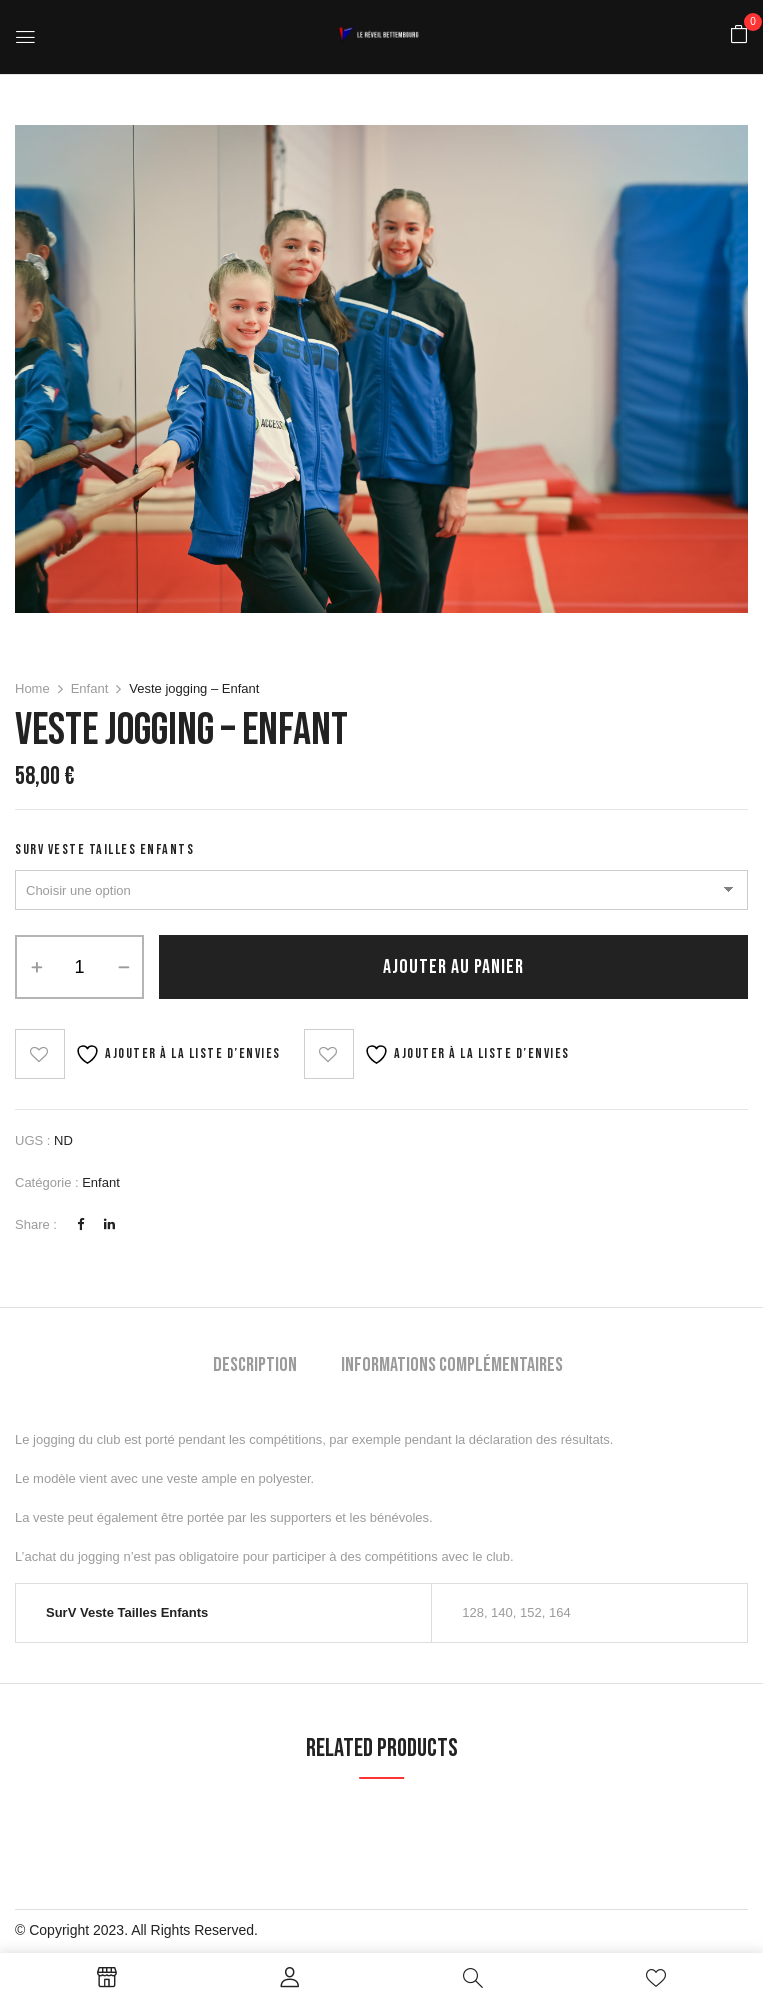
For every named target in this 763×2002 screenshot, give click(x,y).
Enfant (90, 688)
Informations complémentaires (452, 1365)
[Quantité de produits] (79, 967)
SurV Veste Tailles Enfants (104, 849)
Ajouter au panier (453, 967)
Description (255, 1365)
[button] (739, 35)
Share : (36, 1224)
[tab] (255, 1367)
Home (32, 688)
